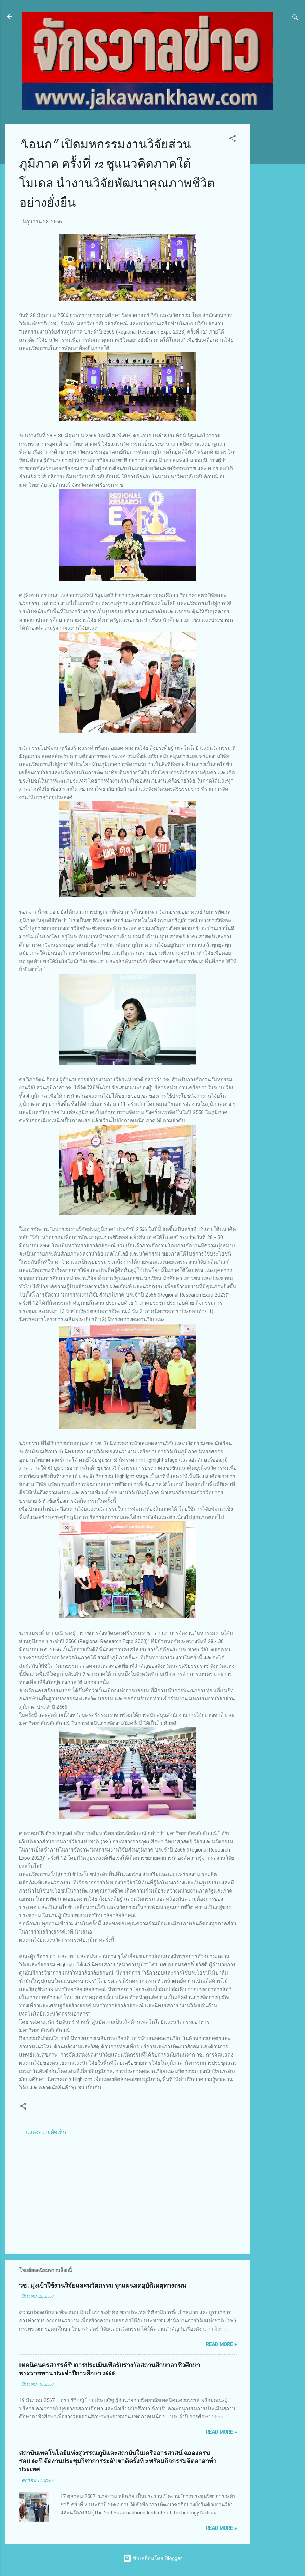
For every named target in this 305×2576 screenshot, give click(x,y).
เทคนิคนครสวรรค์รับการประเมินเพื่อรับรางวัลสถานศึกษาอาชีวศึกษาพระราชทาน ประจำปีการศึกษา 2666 (109, 2369)
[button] (232, 139)
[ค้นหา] (295, 18)
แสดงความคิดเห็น (46, 2132)
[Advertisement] (278, 226)
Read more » (221, 2344)
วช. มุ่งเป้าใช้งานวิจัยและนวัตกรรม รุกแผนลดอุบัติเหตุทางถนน (102, 2285)
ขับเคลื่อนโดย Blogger (152, 2558)
